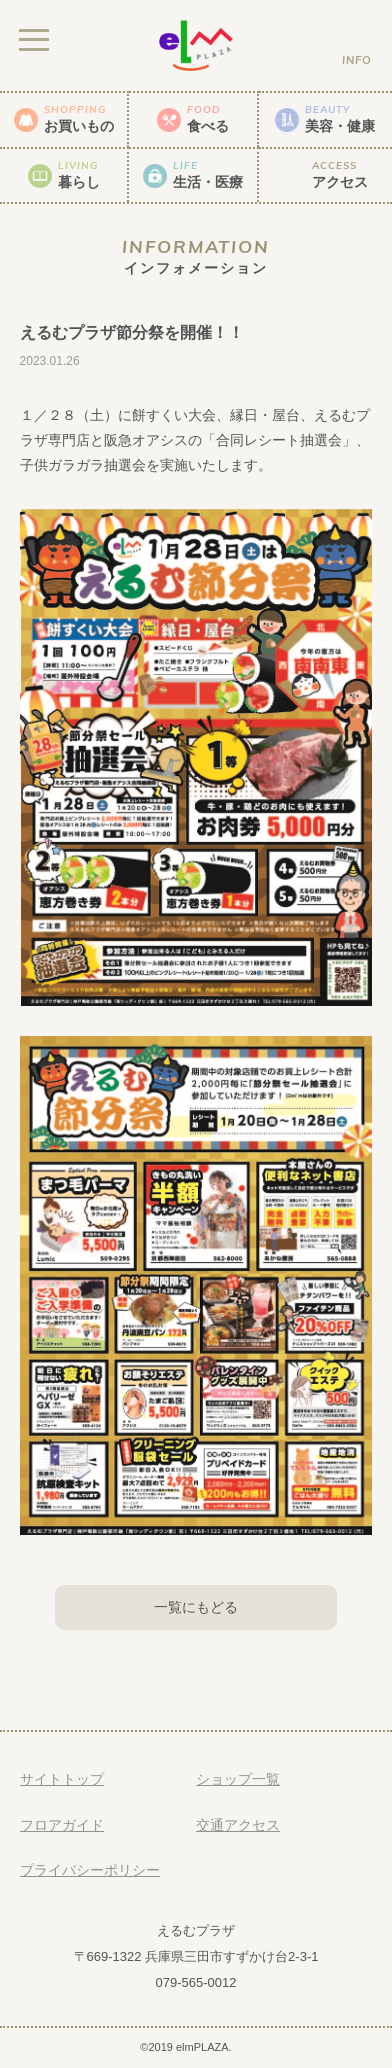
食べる (208, 118)
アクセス (340, 174)
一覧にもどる (196, 1607)
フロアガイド (62, 1825)
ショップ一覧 (238, 1779)
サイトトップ (62, 1779)
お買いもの (79, 118)
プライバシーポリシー (90, 1870)
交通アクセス (238, 1825)
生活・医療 (208, 174)
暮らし (79, 174)
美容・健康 (340, 118)
